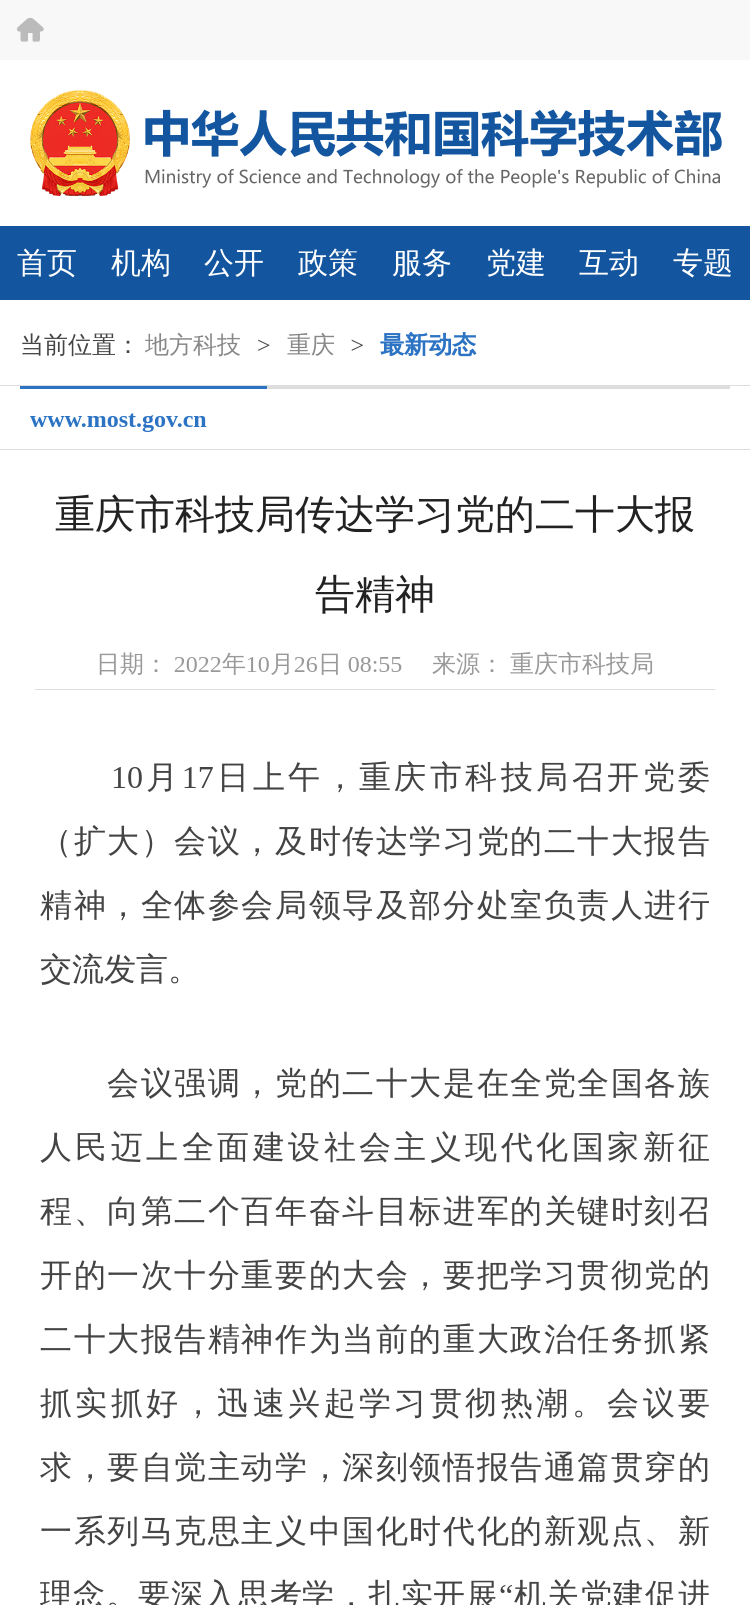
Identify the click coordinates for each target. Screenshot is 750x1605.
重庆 (311, 345)
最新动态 (428, 345)
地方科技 (193, 345)
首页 (47, 262)
